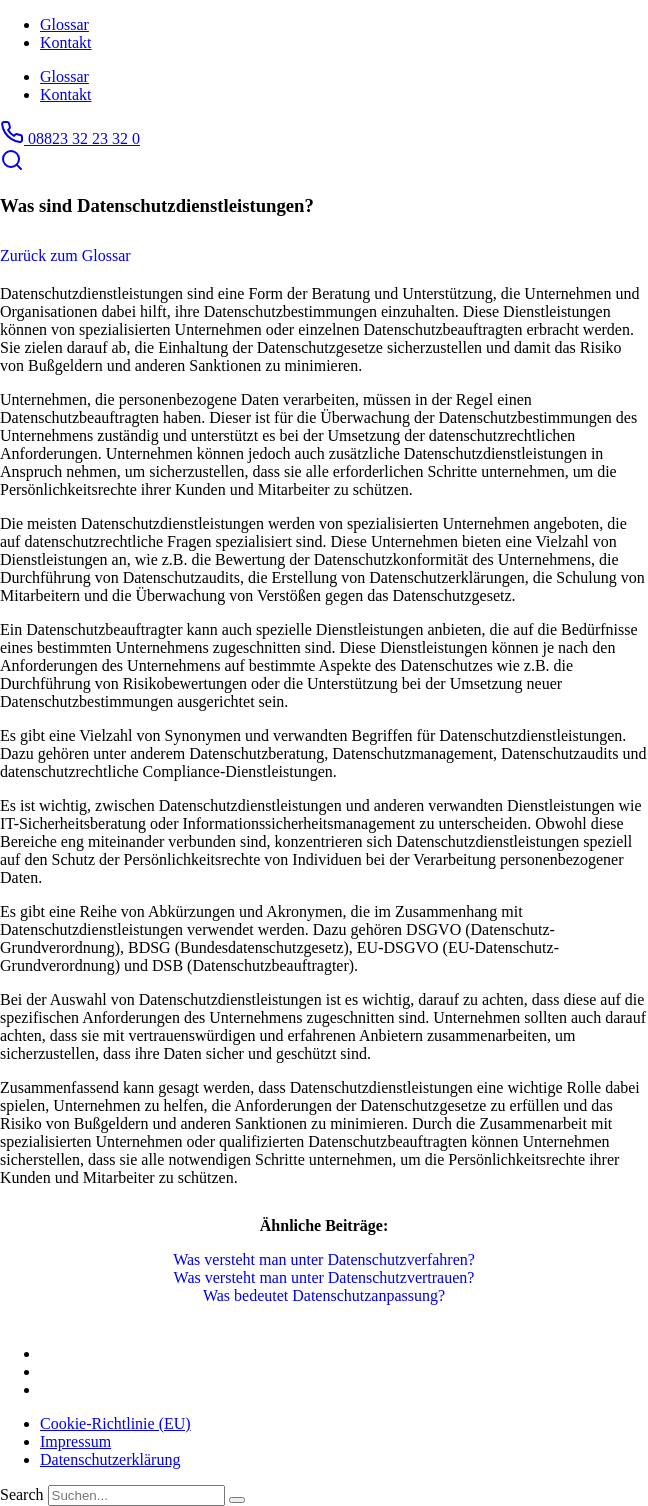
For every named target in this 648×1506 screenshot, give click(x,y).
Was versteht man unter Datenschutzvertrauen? (324, 1277)
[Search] (237, 1500)
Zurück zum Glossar (65, 255)
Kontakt (66, 42)
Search (22, 1494)
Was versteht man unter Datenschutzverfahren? (324, 1259)
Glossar (64, 24)
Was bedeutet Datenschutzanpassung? (324, 1295)
